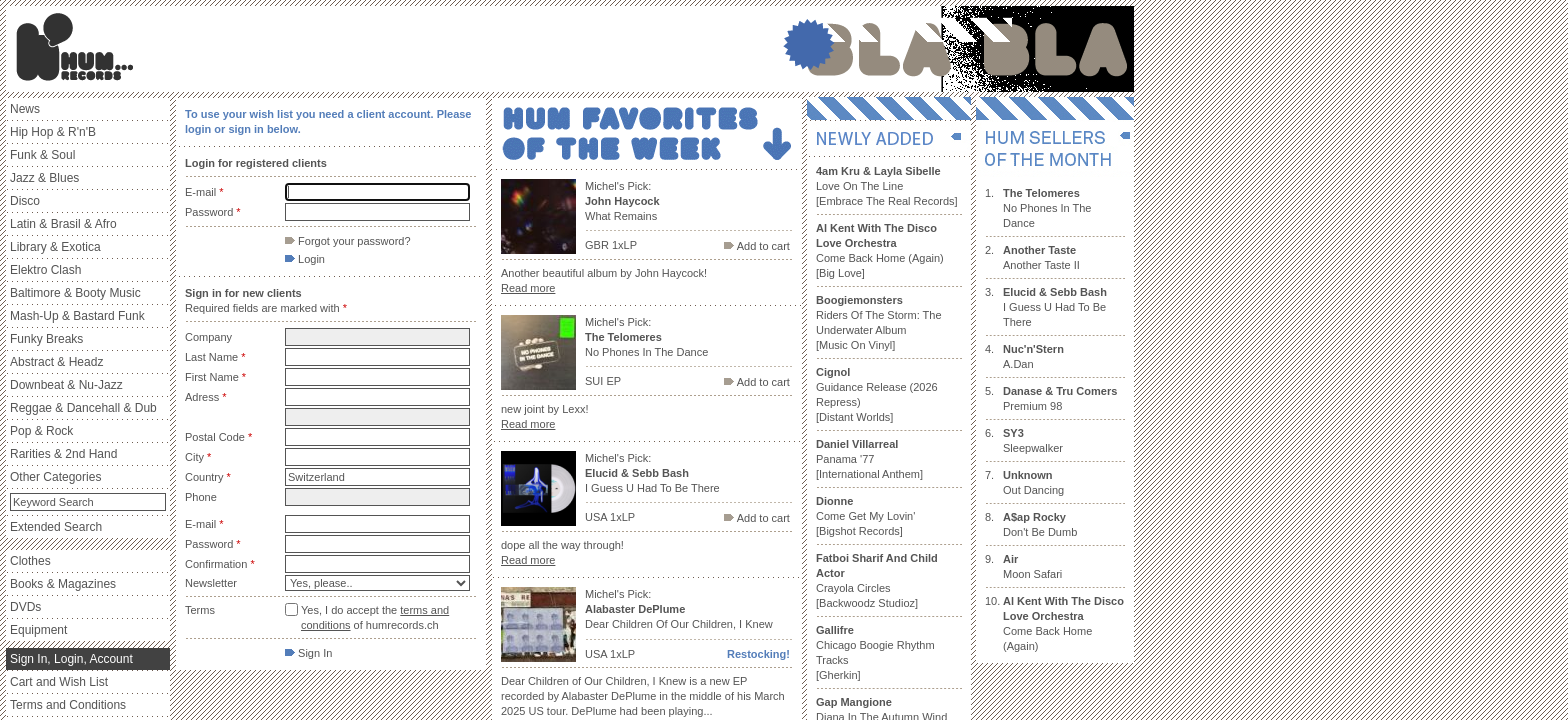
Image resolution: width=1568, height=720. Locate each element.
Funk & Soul (42, 155)
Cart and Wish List (59, 682)
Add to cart (757, 246)
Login (305, 259)
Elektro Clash (45, 270)
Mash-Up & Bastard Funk (77, 316)
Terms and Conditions (68, 705)
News (25, 109)
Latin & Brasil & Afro (63, 224)
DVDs (25, 607)
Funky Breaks (46, 339)
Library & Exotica (55, 247)
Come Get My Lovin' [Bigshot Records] (865, 516)
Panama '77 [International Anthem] (869, 459)
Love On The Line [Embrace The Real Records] (887, 186)
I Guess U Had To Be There (1055, 307)
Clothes (30, 561)
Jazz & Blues (44, 178)
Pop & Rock (41, 431)
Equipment (38, 630)
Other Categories (55, 477)
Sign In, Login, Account (71, 659)
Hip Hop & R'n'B (53, 132)
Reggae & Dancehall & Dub (83, 408)
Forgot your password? (348, 241)
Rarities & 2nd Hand (63, 454)
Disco (25, 201)
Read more (528, 288)
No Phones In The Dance (1047, 208)
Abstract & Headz (56, 362)
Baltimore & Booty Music (75, 293)
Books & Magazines (63, 584)
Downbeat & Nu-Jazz (66, 385)
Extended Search (56, 527)
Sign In (308, 653)
